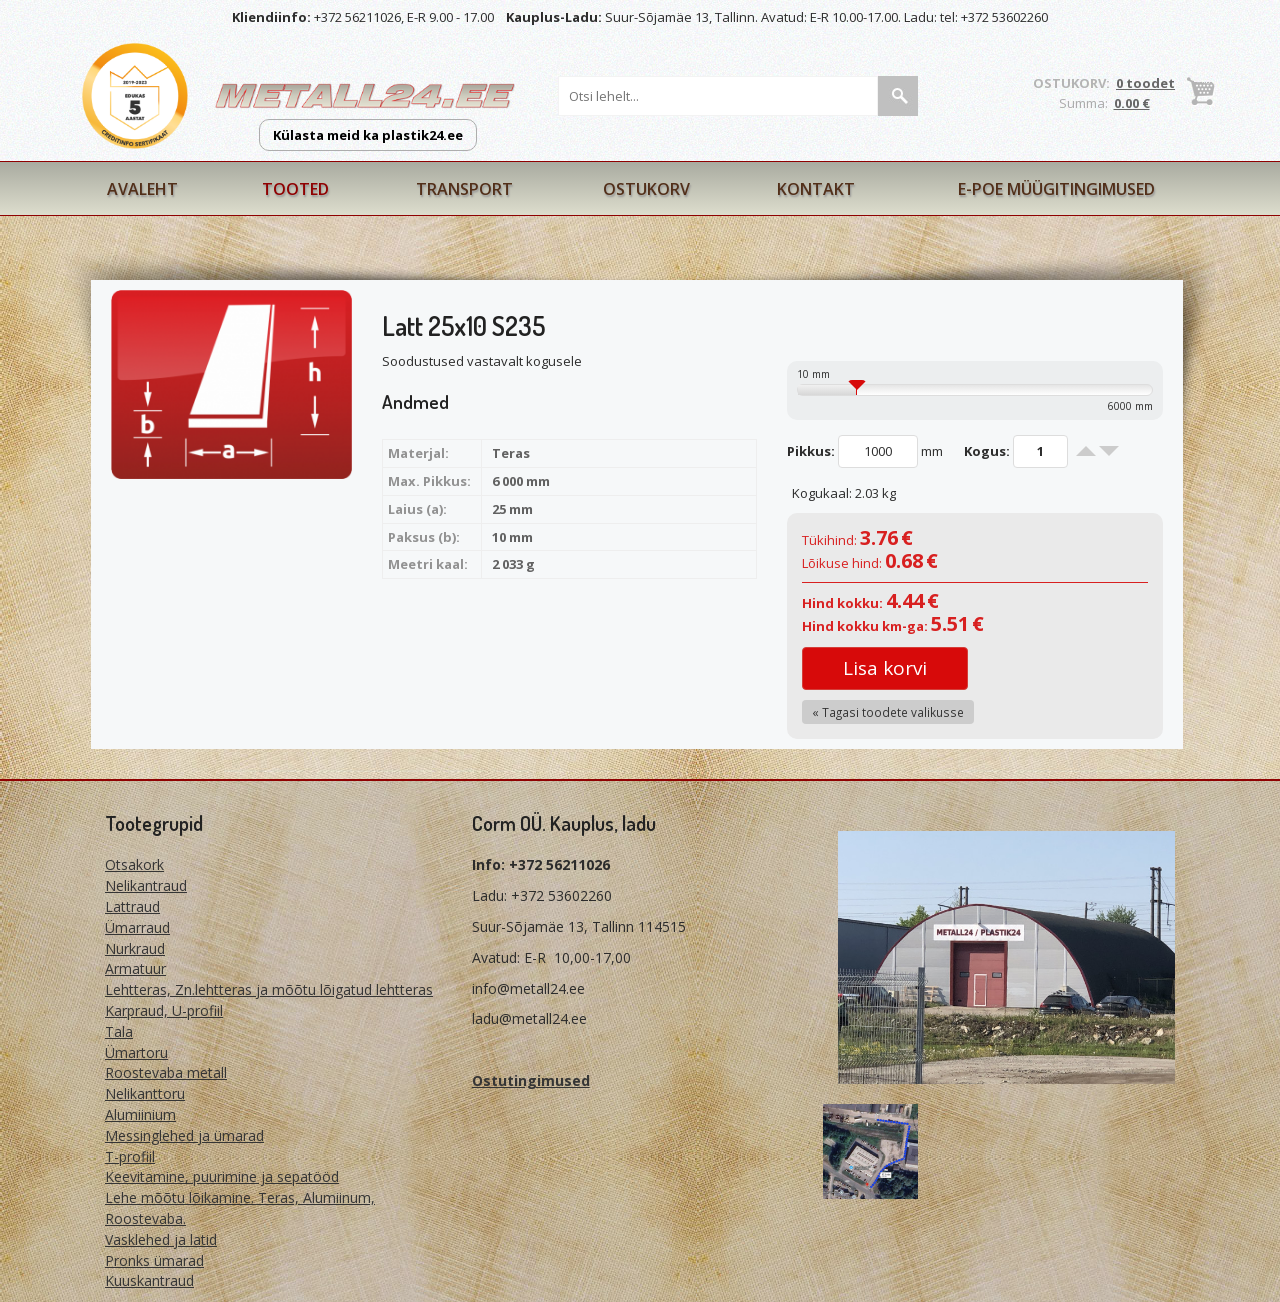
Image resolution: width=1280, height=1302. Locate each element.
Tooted (295, 189)
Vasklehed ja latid (161, 1239)
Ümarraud (137, 927)
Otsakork (134, 864)
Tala (119, 1031)
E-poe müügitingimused (1056, 189)
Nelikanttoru (145, 1093)
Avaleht (142, 189)
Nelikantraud (146, 885)
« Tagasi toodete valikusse (888, 712)
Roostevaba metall (166, 1072)
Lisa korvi (885, 668)
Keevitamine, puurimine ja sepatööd (222, 1176)
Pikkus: (811, 451)
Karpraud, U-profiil (164, 1010)
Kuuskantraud (149, 1280)
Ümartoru (136, 1052)
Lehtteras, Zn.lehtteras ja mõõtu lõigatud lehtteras (269, 989)
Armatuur (135, 968)
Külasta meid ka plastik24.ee (368, 135)
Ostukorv (646, 189)
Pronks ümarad (154, 1260)
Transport (464, 189)
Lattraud (132, 906)
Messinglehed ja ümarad (184, 1135)
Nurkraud (135, 948)
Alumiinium (140, 1114)
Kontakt (816, 189)
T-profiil (130, 1156)
